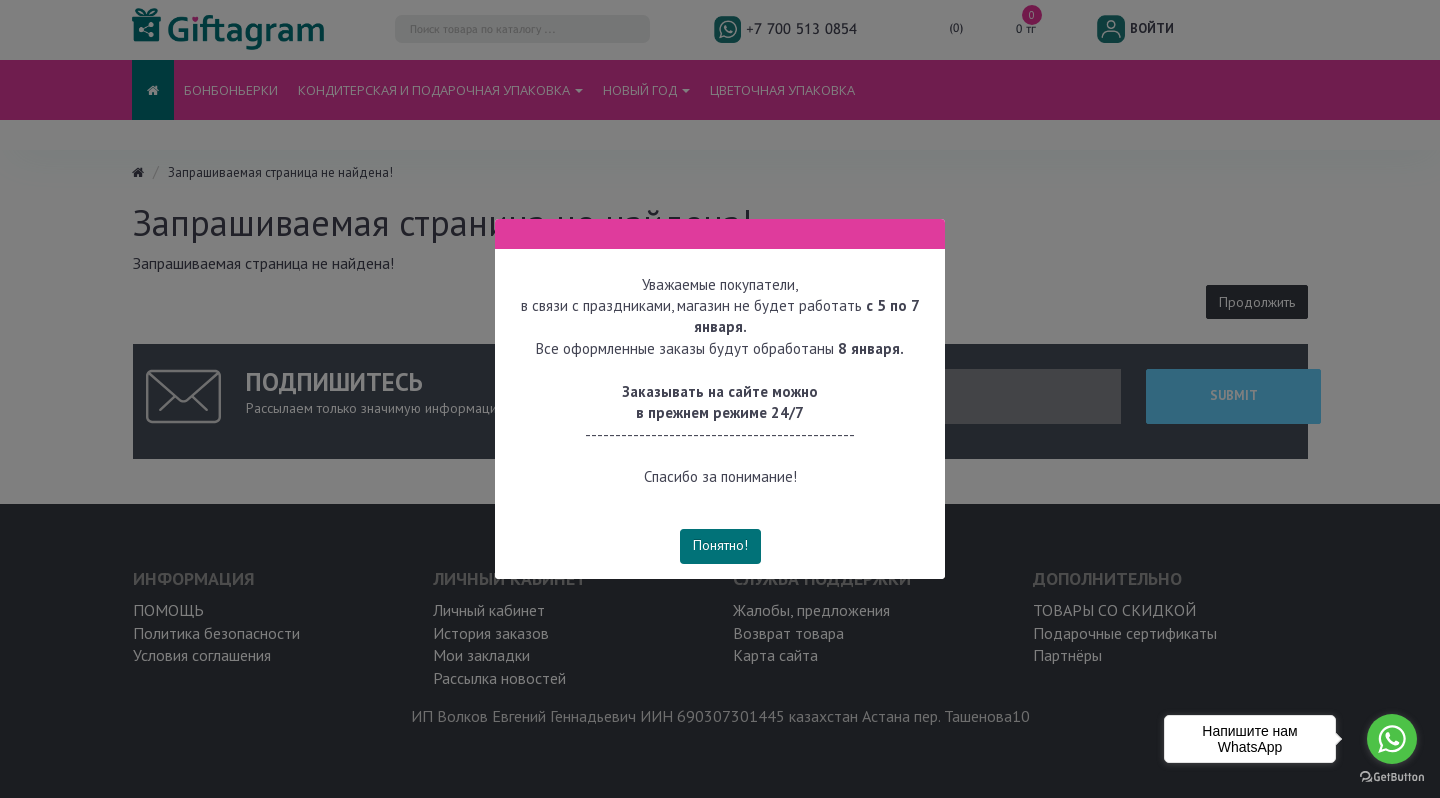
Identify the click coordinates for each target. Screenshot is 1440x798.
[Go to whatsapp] (1392, 739)
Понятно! (720, 545)
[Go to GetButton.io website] (1392, 777)
